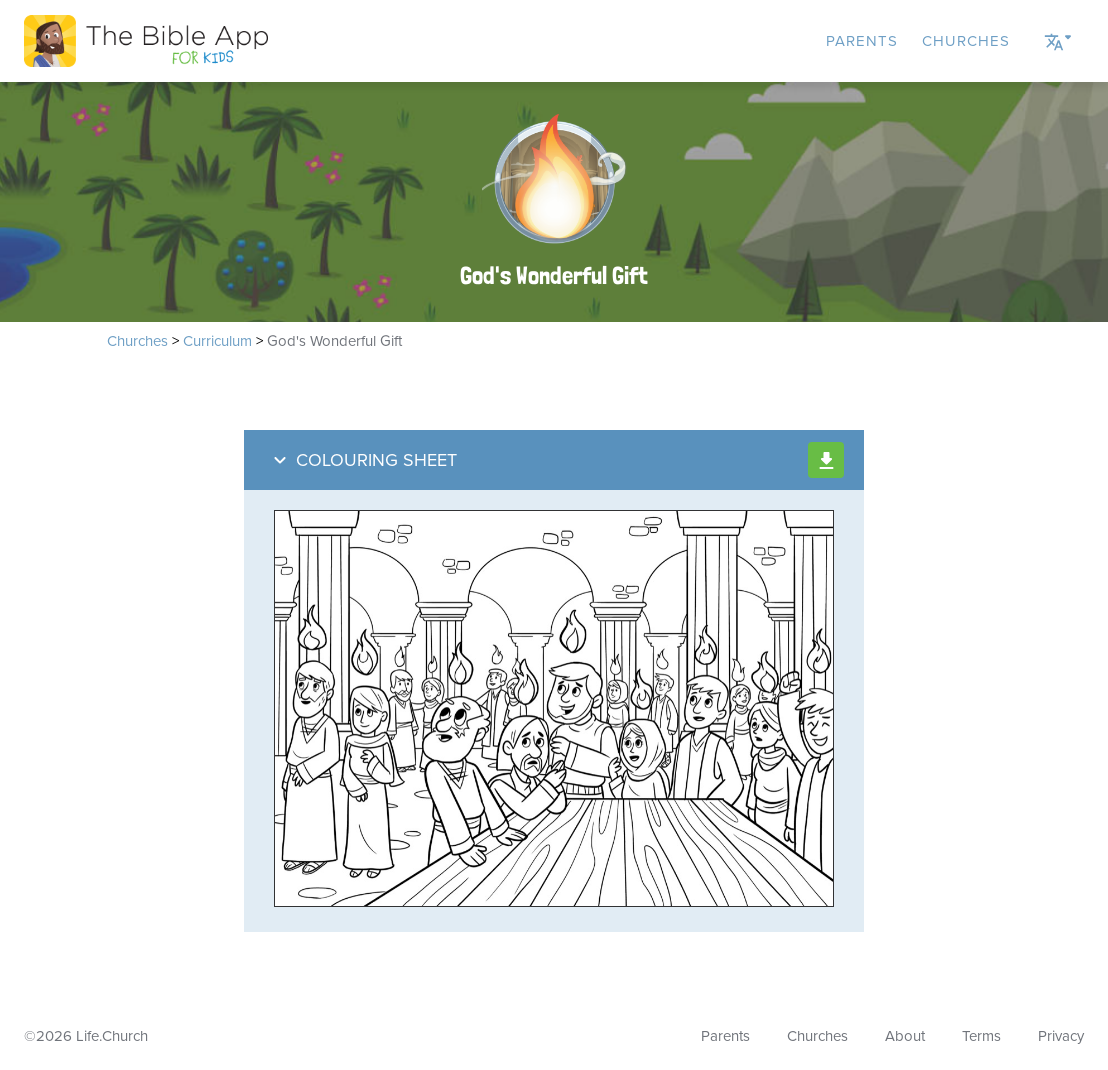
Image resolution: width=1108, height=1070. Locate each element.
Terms (981, 1036)
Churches (966, 41)
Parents (862, 41)
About (905, 1036)
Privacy (1061, 1036)
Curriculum (217, 341)
